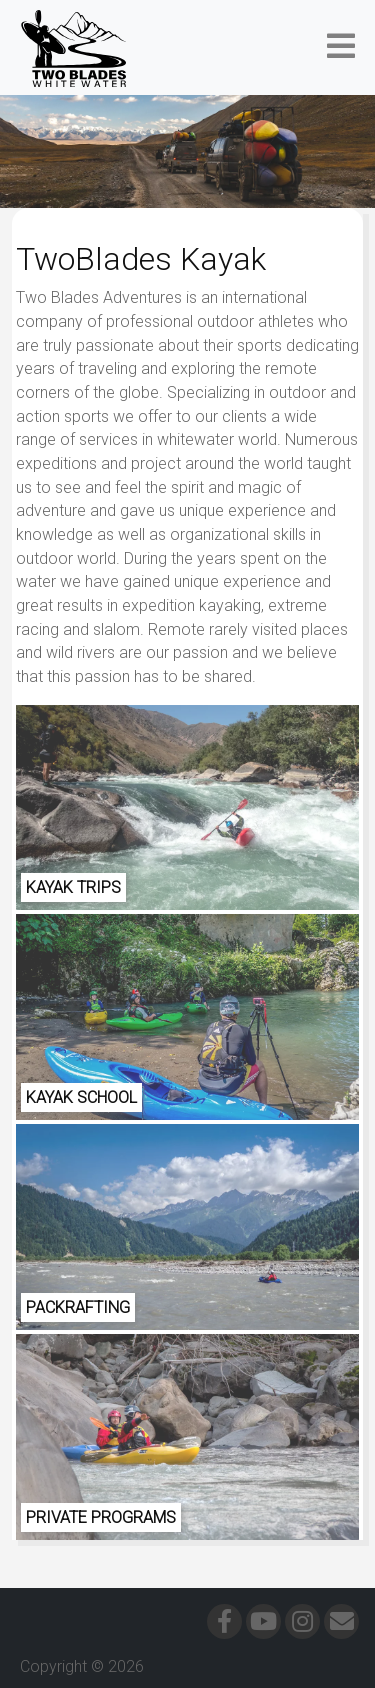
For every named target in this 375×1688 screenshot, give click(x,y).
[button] (341, 47)
